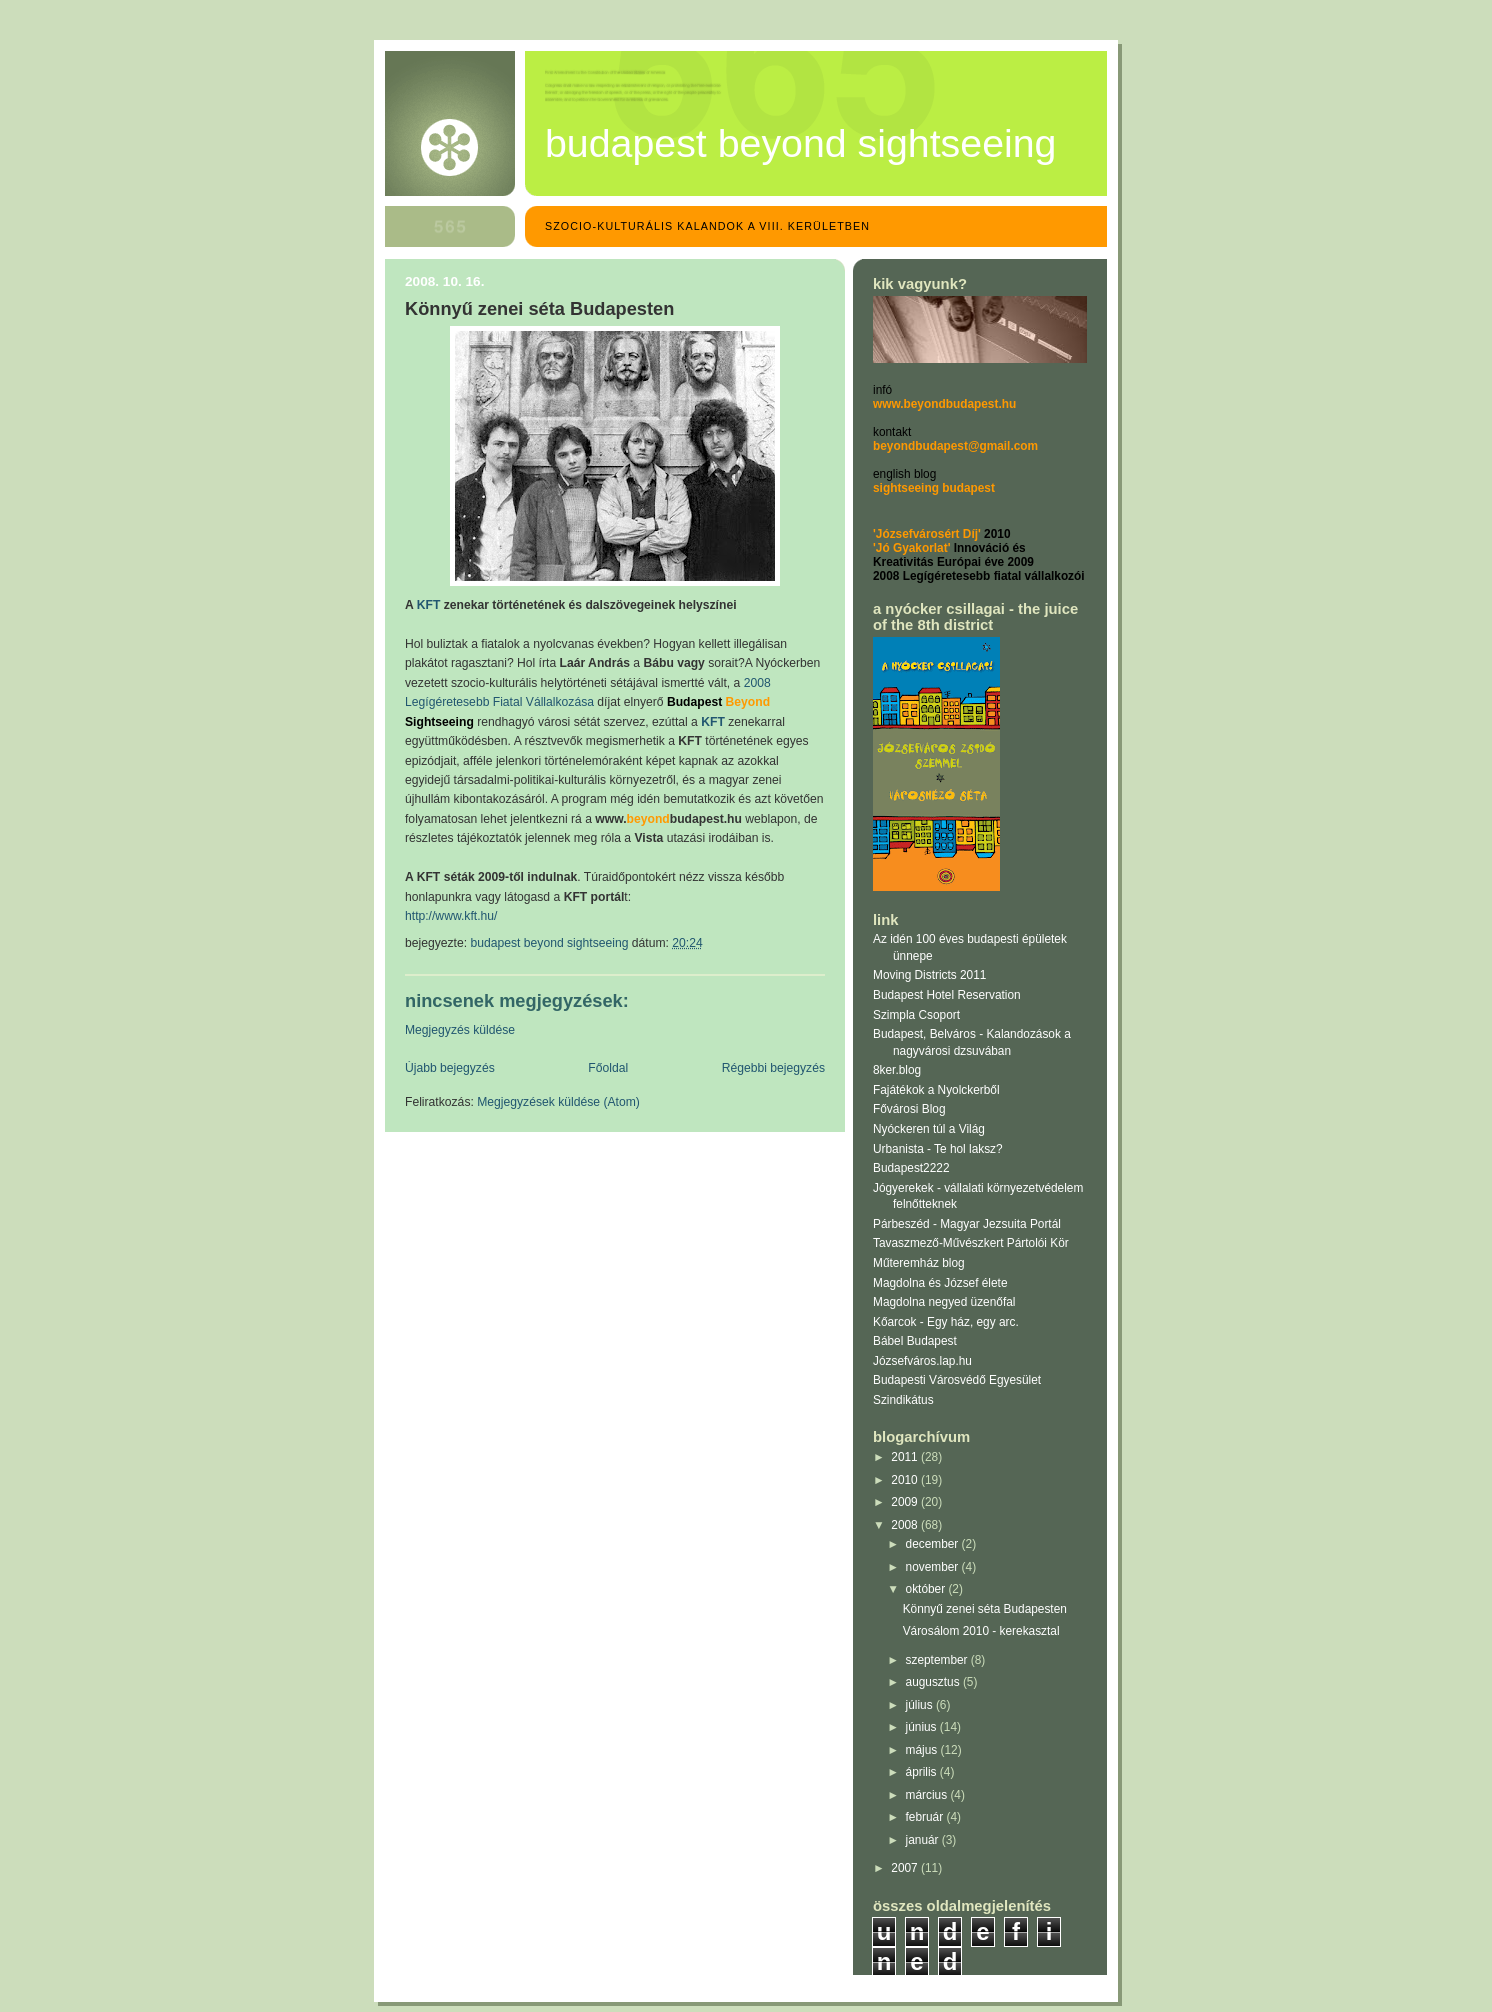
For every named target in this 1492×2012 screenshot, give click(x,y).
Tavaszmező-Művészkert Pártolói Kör (971, 1243)
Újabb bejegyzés (450, 1068)
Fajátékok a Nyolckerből (936, 1090)
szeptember (938, 1660)
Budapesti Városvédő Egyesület (957, 1380)
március (928, 1795)
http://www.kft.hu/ (451, 916)
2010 (906, 1480)
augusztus (934, 1682)
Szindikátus (903, 1400)
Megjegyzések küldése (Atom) (558, 1102)
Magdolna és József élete (940, 1283)
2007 (906, 1868)
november (934, 1567)
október (927, 1589)
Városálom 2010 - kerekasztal (981, 1631)
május (923, 1750)
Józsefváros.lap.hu (922, 1361)
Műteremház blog (919, 1263)
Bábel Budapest (915, 1341)
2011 (906, 1457)
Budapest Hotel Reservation (947, 995)
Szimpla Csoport (916, 1015)
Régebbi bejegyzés (773, 1068)
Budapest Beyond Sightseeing (800, 143)
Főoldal (608, 1068)
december (934, 1544)
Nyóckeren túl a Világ (929, 1129)
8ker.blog (897, 1070)
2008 (906, 1525)
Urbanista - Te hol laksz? (938, 1149)
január (924, 1840)
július (921, 1705)
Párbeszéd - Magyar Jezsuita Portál (967, 1224)
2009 (906, 1502)
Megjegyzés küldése (460, 1030)
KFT (713, 722)
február (926, 1817)
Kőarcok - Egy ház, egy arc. (946, 1322)
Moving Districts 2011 (929, 975)
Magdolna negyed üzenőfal (944, 1302)
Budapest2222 (911, 1168)
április (923, 1772)
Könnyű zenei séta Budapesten (985, 1609)
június (923, 1727)
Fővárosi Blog (909, 1109)
